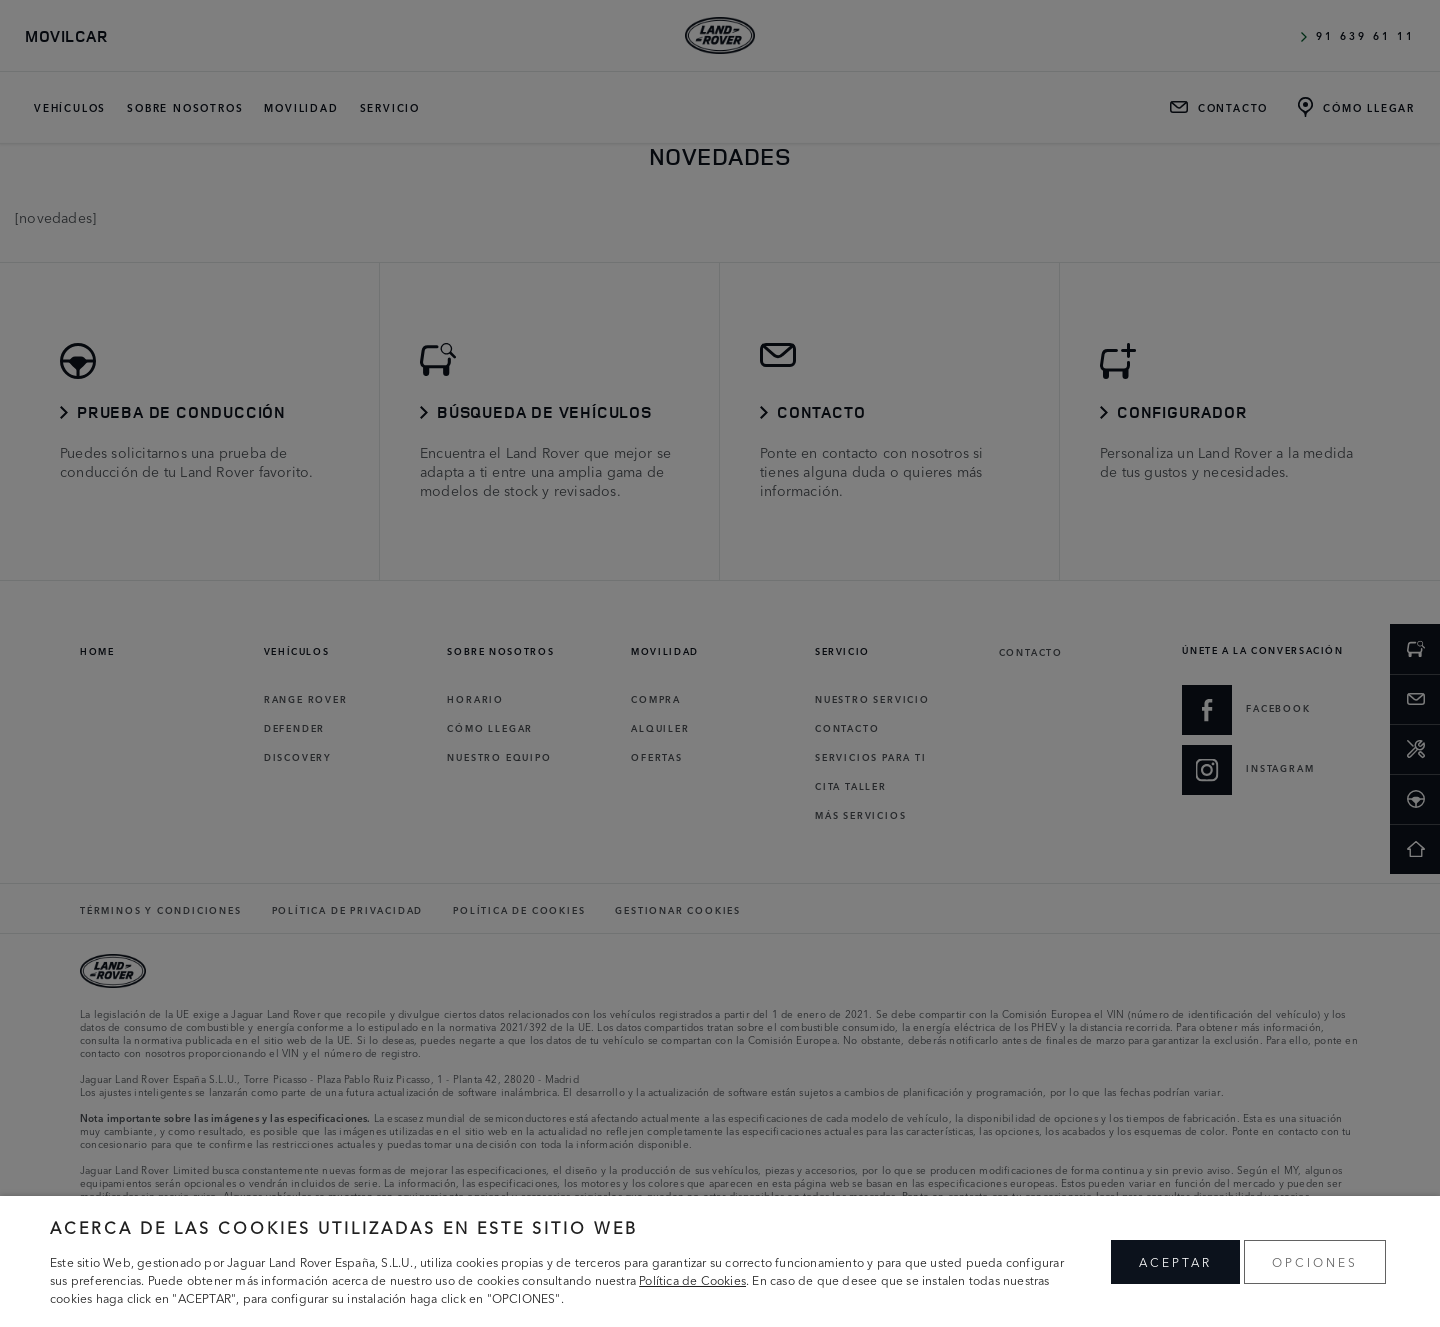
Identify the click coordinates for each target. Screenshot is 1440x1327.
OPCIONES (1315, 1261)
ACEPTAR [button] (1175, 1261)
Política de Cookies (692, 1279)
